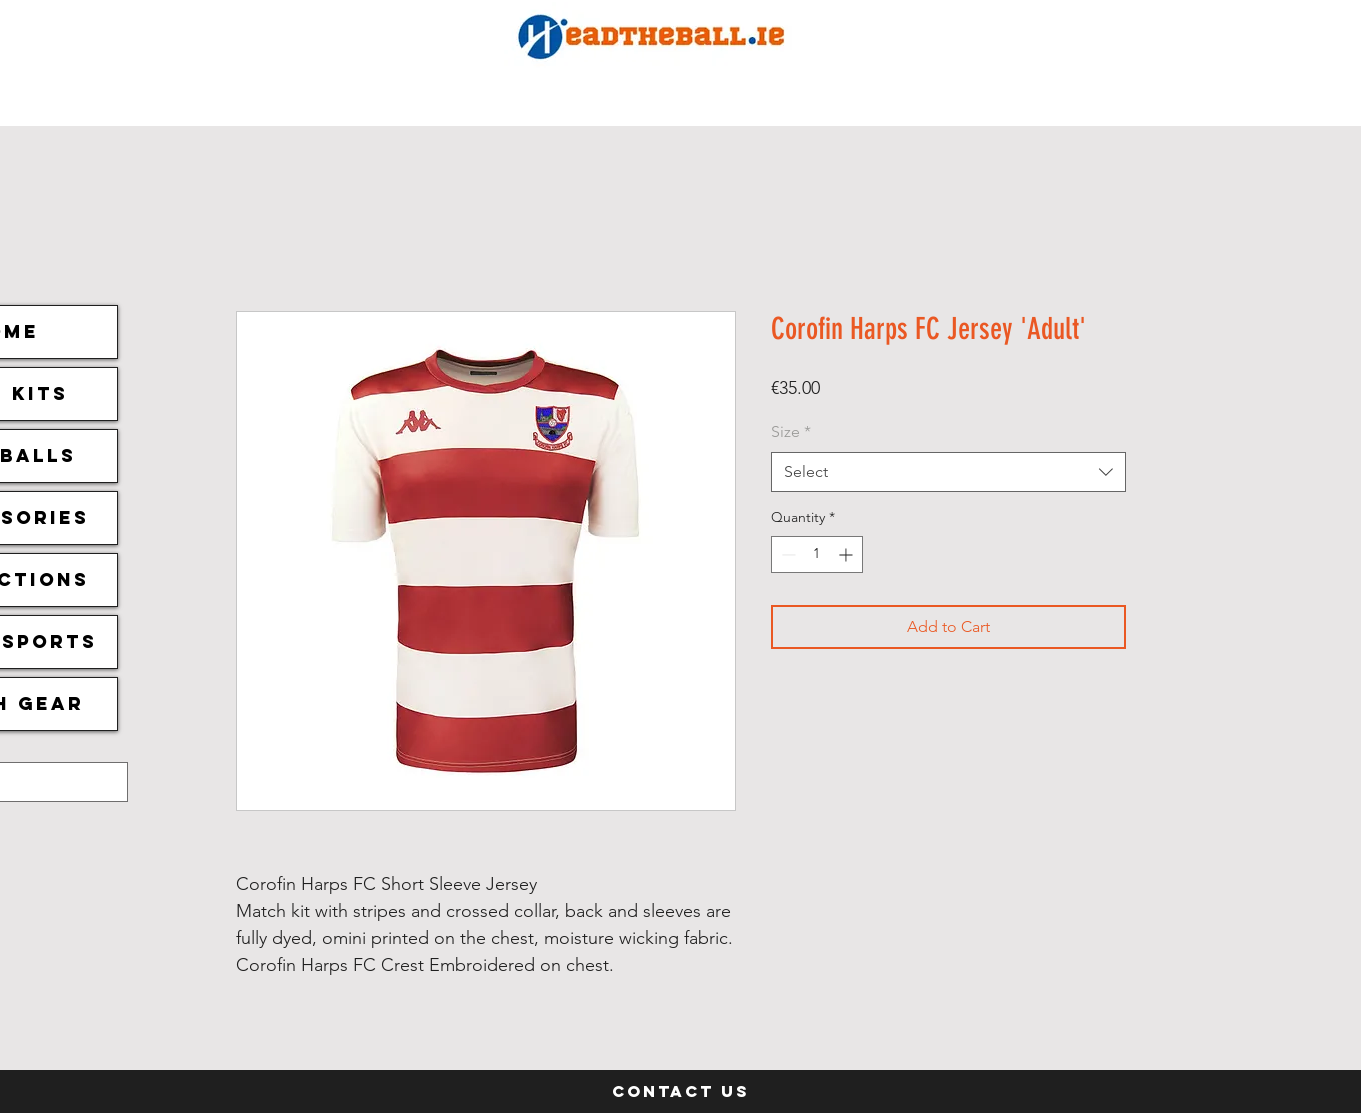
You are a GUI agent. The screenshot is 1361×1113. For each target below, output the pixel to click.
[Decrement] (786, 554)
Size (791, 431)
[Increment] (847, 554)
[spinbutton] (817, 554)
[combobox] (948, 472)
